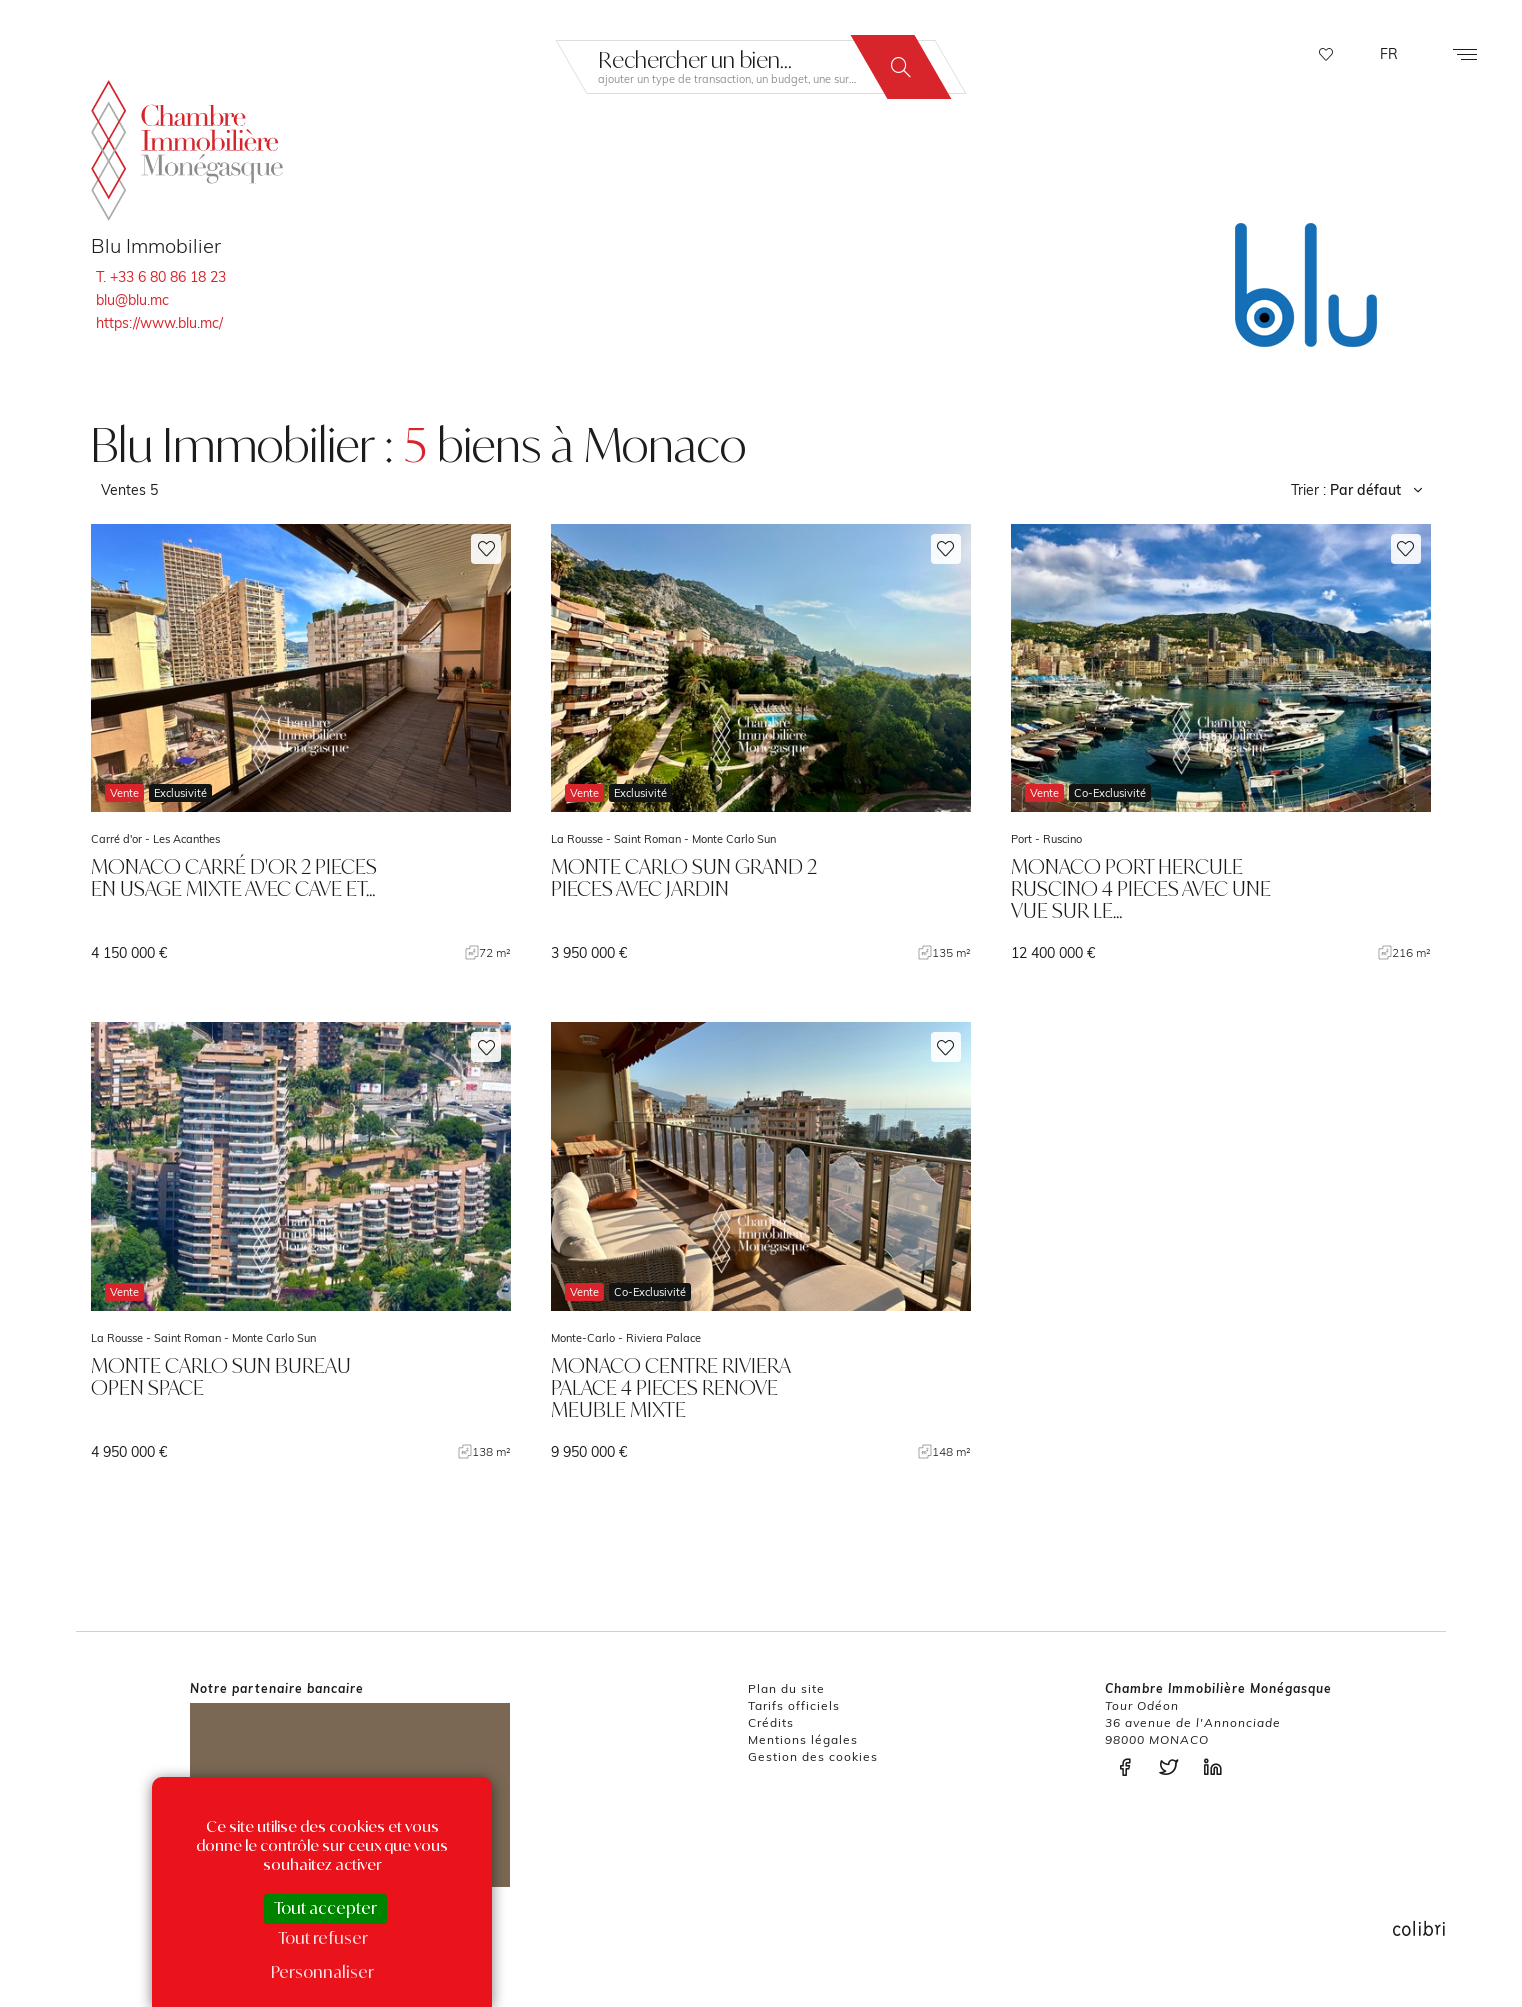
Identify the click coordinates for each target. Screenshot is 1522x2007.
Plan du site (786, 1688)
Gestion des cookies (813, 1756)
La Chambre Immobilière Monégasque (187, 149)
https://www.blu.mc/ (159, 323)
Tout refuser (323, 1938)
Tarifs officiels (794, 1705)
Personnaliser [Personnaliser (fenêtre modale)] (322, 1972)
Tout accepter (325, 1908)
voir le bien (301, 743)
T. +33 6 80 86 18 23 (161, 277)
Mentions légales (803, 1739)
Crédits (771, 1722)
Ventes (129, 490)
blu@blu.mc (132, 300)
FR (1389, 54)
